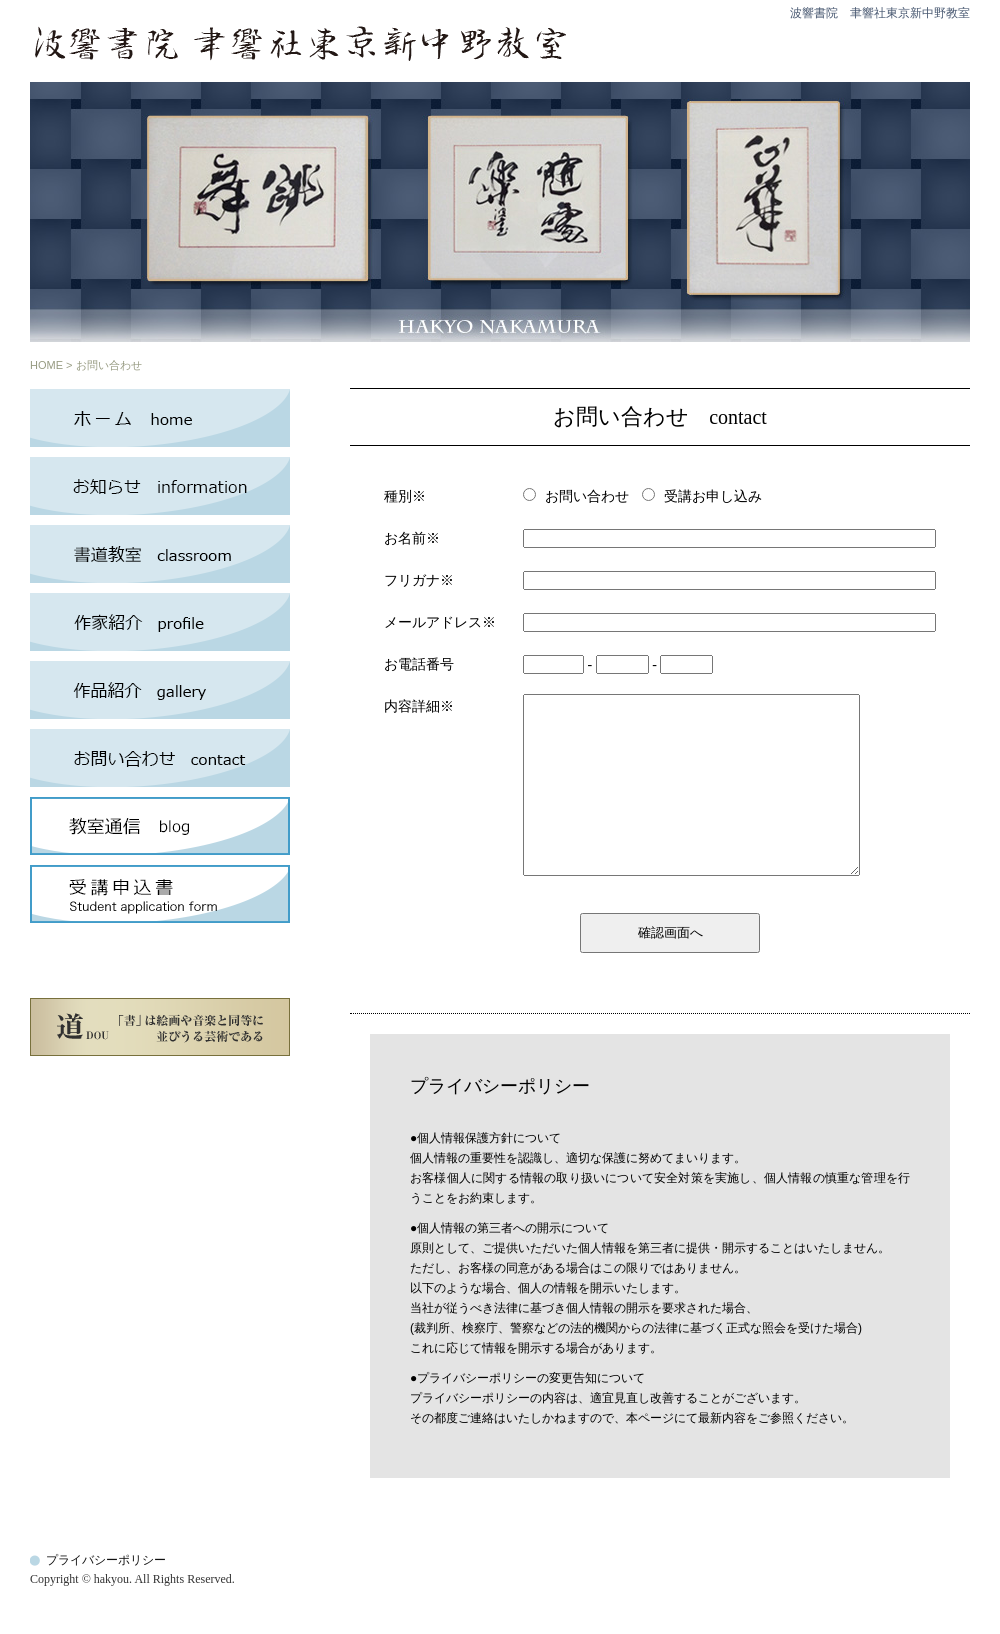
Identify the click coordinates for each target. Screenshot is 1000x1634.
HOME (46, 365)
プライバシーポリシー (106, 1560)
